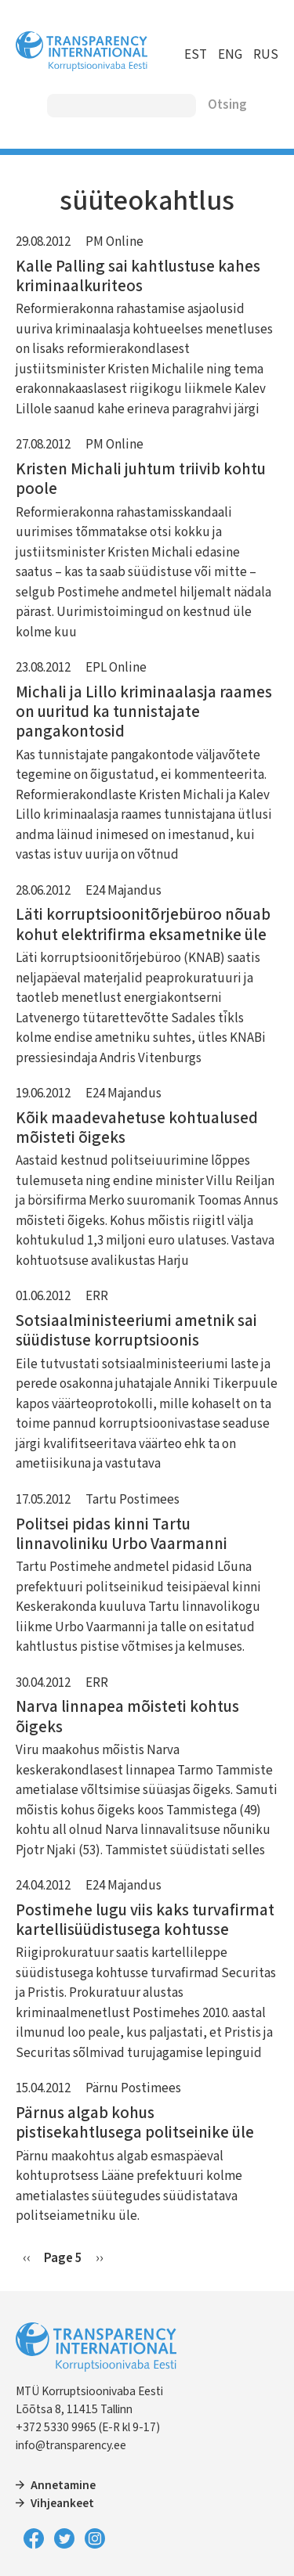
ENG (230, 54)
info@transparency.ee (71, 2445)
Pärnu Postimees (133, 2088)
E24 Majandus (123, 890)
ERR (96, 1296)
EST (195, 54)
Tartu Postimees (132, 1499)
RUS (265, 54)
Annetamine (63, 2485)
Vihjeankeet (62, 2503)
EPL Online (116, 667)
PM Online (114, 241)
